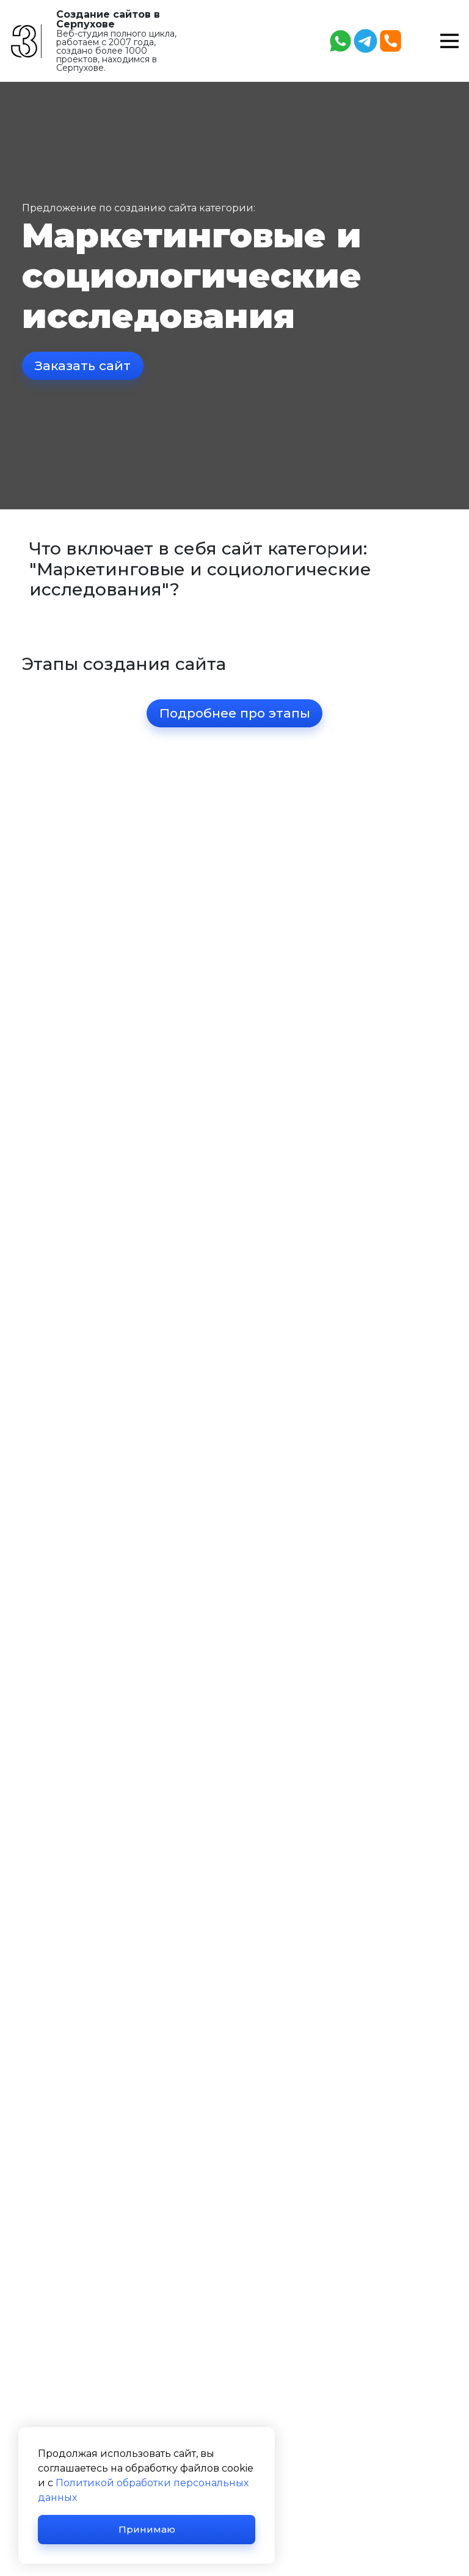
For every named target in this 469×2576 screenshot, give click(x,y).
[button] (449, 40)
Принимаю (146, 2529)
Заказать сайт (83, 365)
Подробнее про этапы (234, 713)
